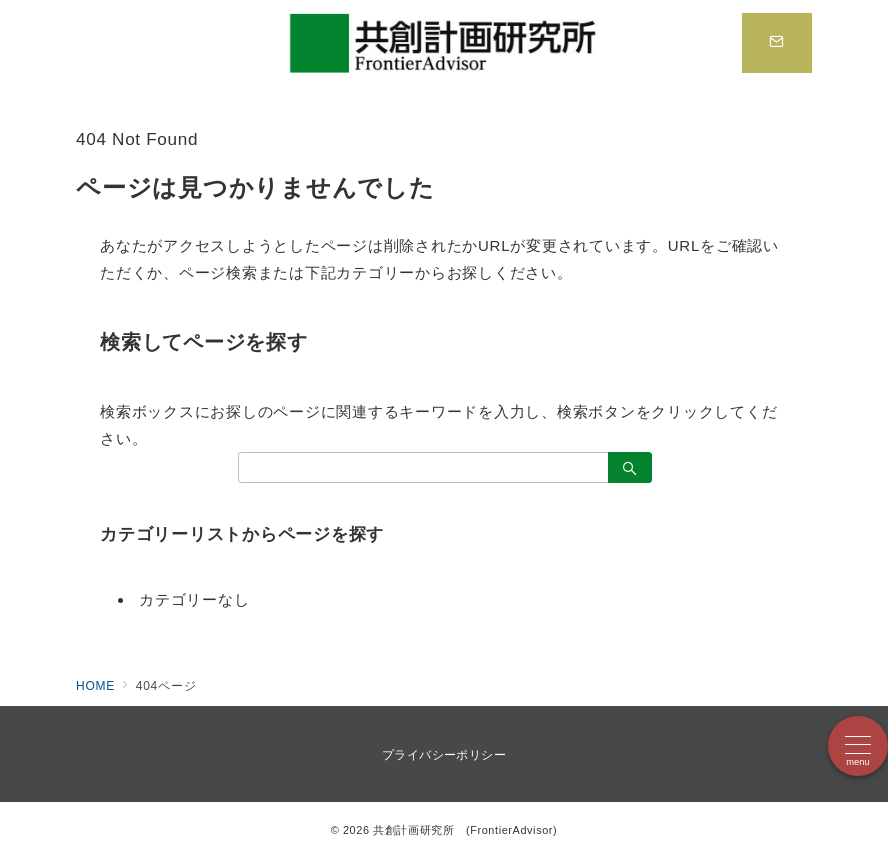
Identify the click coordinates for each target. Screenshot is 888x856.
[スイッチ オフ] (777, 43)
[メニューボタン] (858, 746)
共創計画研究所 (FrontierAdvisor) (465, 830)
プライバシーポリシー (444, 755)
